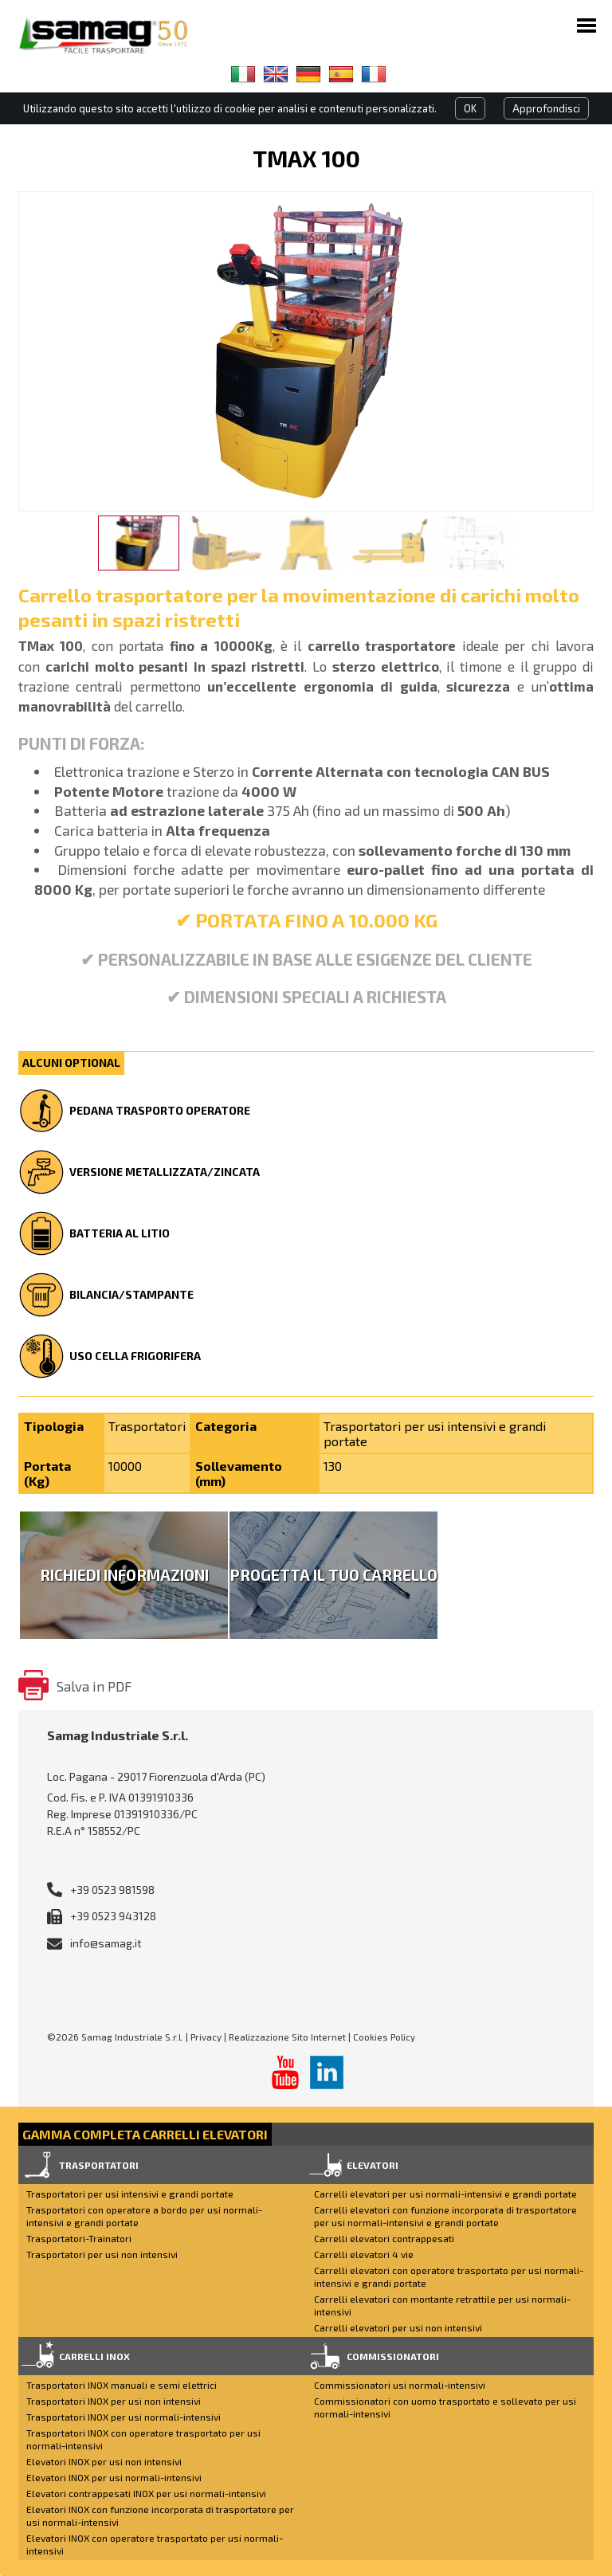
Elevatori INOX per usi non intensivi (104, 2461)
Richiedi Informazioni (124, 1575)
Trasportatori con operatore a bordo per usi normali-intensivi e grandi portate (144, 2216)
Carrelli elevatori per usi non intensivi (398, 2327)
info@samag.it (106, 1943)
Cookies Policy (384, 2036)
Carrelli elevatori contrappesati (384, 2238)
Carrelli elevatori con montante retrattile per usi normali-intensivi (442, 2305)
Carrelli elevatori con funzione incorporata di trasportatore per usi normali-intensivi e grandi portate (445, 2216)
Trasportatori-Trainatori (78, 2238)
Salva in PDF (94, 1686)
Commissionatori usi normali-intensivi (399, 2384)
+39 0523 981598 (112, 1889)
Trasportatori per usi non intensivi (102, 2254)
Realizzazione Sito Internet (287, 2036)
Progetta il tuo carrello (333, 1575)
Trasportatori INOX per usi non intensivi (113, 2400)
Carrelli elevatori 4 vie (364, 2254)
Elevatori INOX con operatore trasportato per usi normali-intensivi (154, 2544)
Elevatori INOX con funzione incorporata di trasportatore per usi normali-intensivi (160, 2515)
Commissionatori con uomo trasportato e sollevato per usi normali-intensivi (445, 2407)
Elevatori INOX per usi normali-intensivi (114, 2477)
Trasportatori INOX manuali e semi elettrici (121, 2384)
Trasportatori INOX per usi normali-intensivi (123, 2416)
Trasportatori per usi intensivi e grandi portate (129, 2193)
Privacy (206, 2036)
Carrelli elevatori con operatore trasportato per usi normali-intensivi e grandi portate (448, 2276)
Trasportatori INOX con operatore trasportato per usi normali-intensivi (143, 2439)
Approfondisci (546, 108)
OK (470, 108)
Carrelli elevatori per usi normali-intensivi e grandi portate (445, 2193)
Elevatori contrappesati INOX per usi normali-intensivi (146, 2493)
